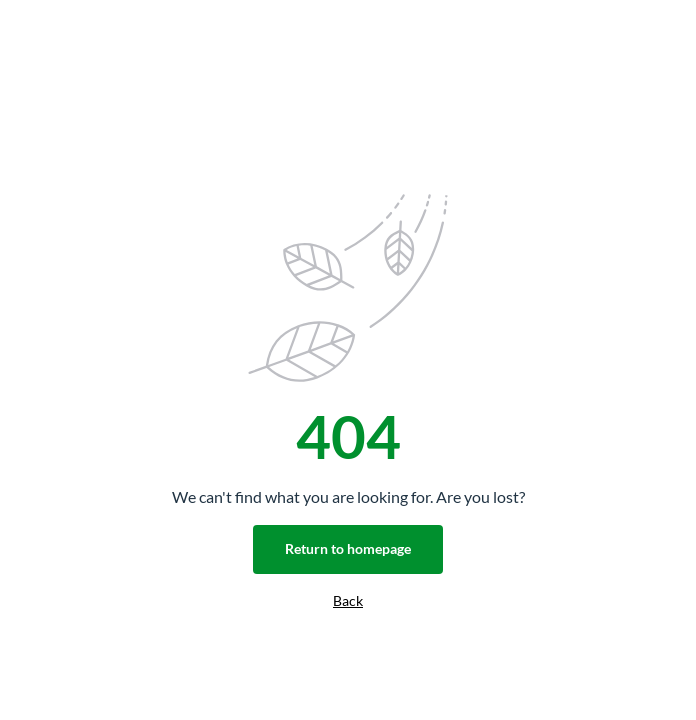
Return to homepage (348, 548)
